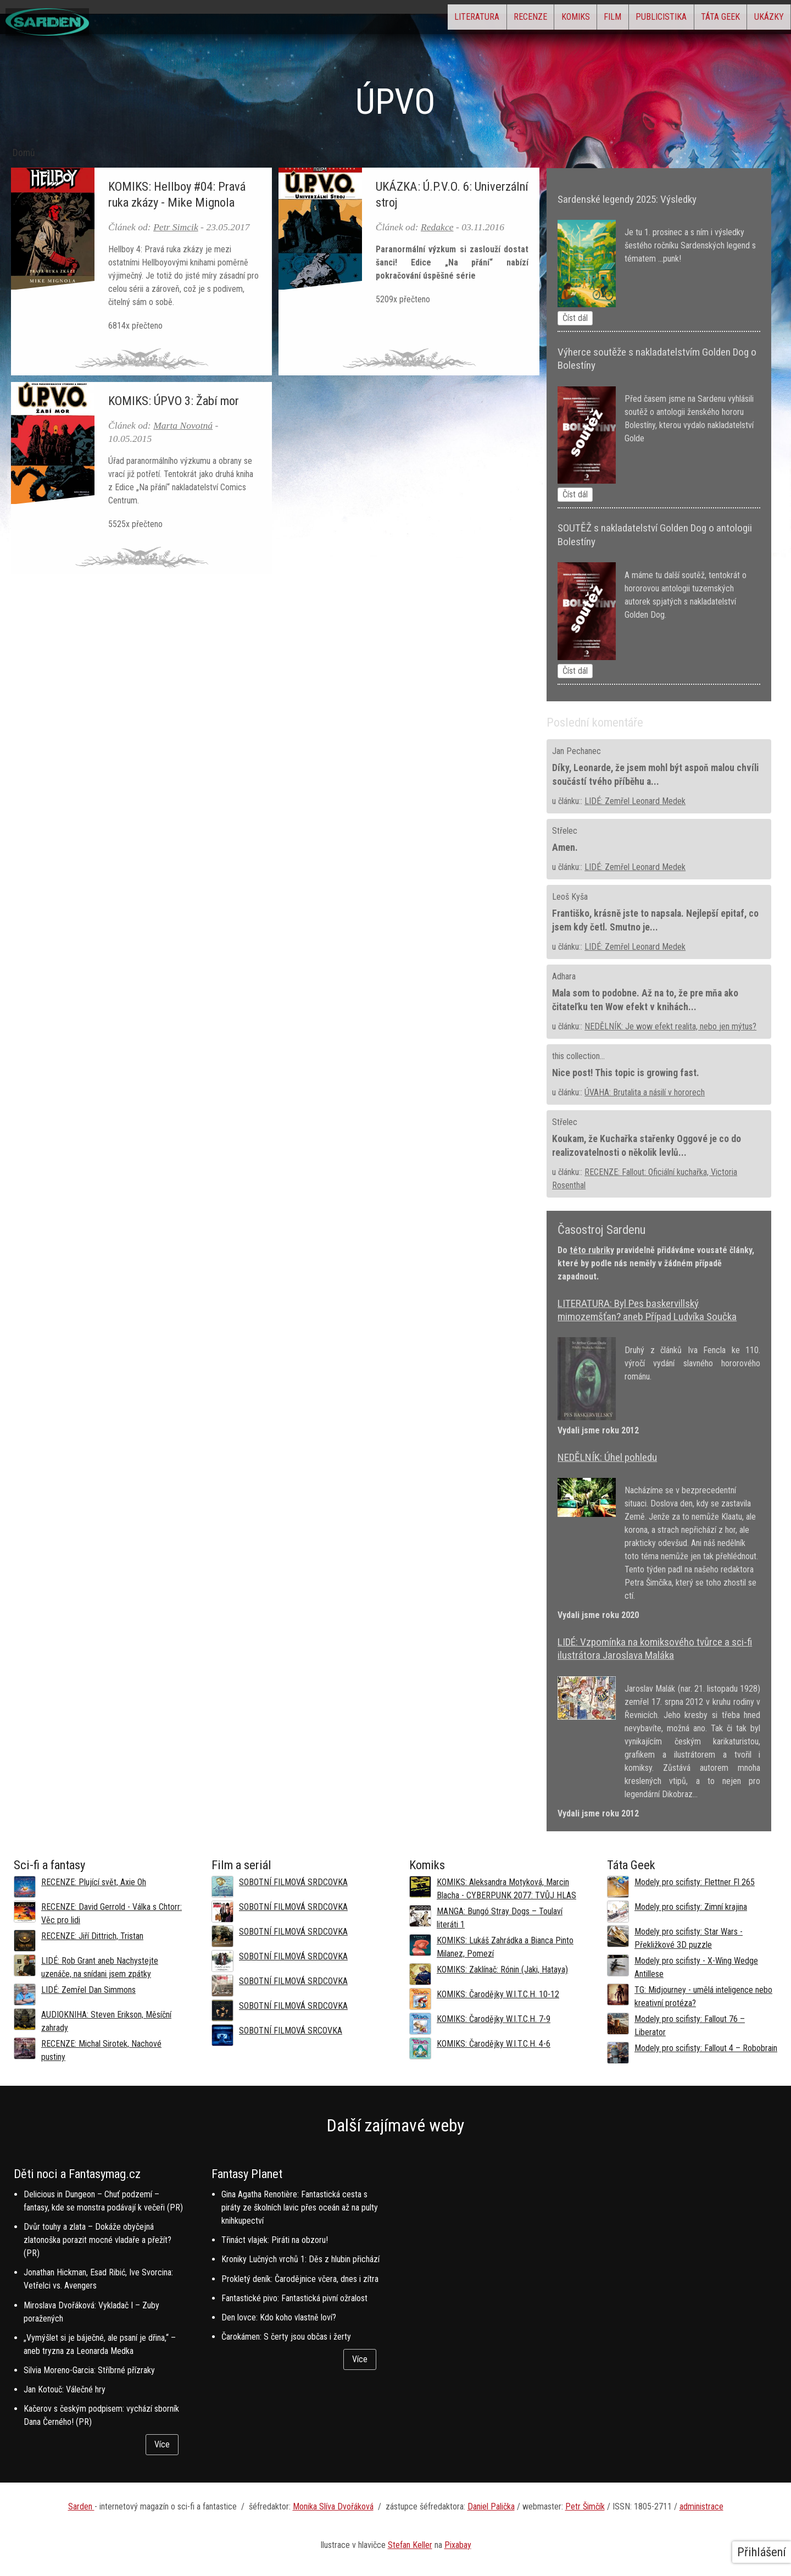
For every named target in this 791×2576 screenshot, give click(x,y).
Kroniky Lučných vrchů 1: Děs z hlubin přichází (300, 2259)
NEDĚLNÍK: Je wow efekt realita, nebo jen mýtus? (670, 1026)
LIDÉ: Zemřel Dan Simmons (88, 1990)
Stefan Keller (410, 2545)
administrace (701, 2506)
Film (562, 19)
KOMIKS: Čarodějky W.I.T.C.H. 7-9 (493, 2019)
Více (162, 2444)
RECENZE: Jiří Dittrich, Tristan (92, 1936)
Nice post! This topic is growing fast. (625, 1072)
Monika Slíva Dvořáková (333, 2506)
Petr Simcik (175, 226)
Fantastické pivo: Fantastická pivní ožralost (294, 2298)
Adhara (564, 976)
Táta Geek (698, 19)
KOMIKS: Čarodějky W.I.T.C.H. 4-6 (493, 2043)
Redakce (437, 226)
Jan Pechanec (576, 751)
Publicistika (624, 19)
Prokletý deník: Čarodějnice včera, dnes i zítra (299, 2279)
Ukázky (761, 19)
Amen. (565, 847)
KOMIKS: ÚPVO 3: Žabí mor (173, 401)
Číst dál (575, 318)
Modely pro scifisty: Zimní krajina (690, 1907)
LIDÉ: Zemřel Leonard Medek (635, 801)
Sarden (81, 2506)
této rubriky (592, 1250)
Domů (24, 152)
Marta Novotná (183, 425)
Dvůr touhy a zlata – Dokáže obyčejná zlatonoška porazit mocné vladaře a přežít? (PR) (97, 2240)
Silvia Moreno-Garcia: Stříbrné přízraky (89, 2370)
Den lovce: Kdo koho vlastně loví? (278, 2317)
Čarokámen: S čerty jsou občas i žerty (286, 2336)
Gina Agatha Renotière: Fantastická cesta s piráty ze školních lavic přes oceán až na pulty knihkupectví (299, 2207)
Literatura (382, 19)
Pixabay (457, 2545)
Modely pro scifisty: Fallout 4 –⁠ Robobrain (705, 2048)
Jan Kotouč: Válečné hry (64, 2389)
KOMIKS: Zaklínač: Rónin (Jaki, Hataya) (502, 1969)
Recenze (450, 19)
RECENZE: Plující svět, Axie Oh (93, 1882)
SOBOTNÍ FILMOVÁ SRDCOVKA (293, 1882)
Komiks (510, 19)
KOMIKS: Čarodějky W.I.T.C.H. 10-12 (498, 1994)
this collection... (578, 1056)
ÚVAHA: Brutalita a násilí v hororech (644, 1092)
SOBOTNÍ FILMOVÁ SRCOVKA (290, 2030)
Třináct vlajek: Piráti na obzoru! (274, 2240)
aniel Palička (494, 2506)
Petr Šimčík (585, 2506)
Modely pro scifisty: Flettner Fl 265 (694, 1882)
